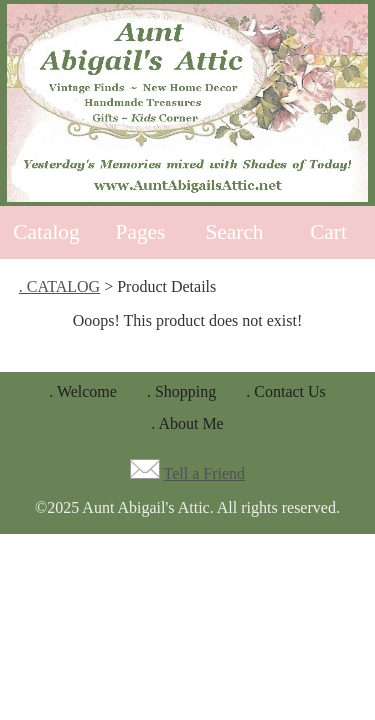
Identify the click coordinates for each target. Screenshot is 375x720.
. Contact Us (286, 391)
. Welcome (83, 391)
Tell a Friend (205, 473)
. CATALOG (59, 286)
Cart (328, 232)
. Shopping (181, 391)
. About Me (187, 423)
